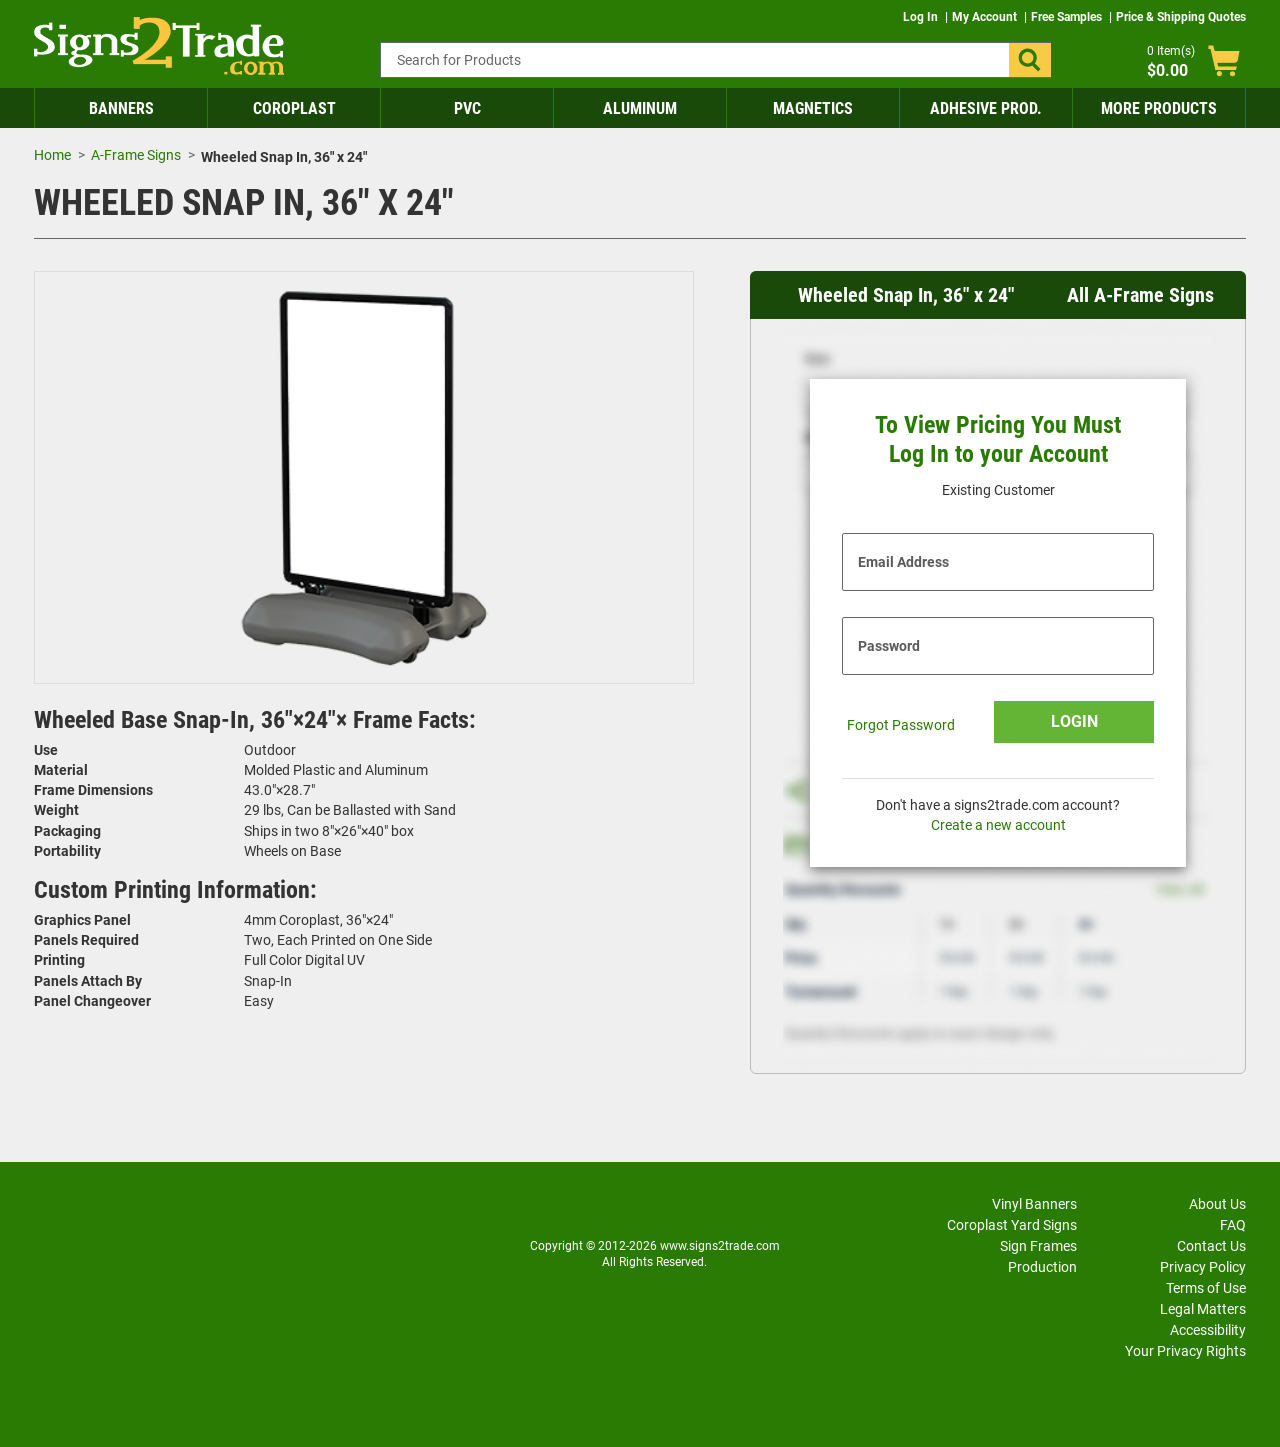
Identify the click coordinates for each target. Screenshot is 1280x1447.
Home (52, 155)
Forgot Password (901, 725)
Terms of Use (1206, 1288)
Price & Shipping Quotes (1181, 17)
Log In (922, 17)
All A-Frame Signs (1140, 295)
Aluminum (640, 108)
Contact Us (1211, 1246)
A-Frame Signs (136, 155)
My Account (986, 17)
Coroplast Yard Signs (1012, 1225)
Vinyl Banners (1034, 1204)
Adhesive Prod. (986, 108)
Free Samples (1068, 17)
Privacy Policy (1203, 1267)
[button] (1030, 60)
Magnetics (813, 108)
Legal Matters (1203, 1309)
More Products (1159, 108)
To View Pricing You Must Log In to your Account (998, 439)
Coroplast (294, 108)
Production (1042, 1267)
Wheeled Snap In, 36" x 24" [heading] (906, 295)
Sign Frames (1038, 1246)
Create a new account (998, 825)
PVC (467, 108)
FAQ (1233, 1225)
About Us (1217, 1204)
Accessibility (1208, 1330)
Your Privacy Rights (1185, 1351)
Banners (121, 108)
